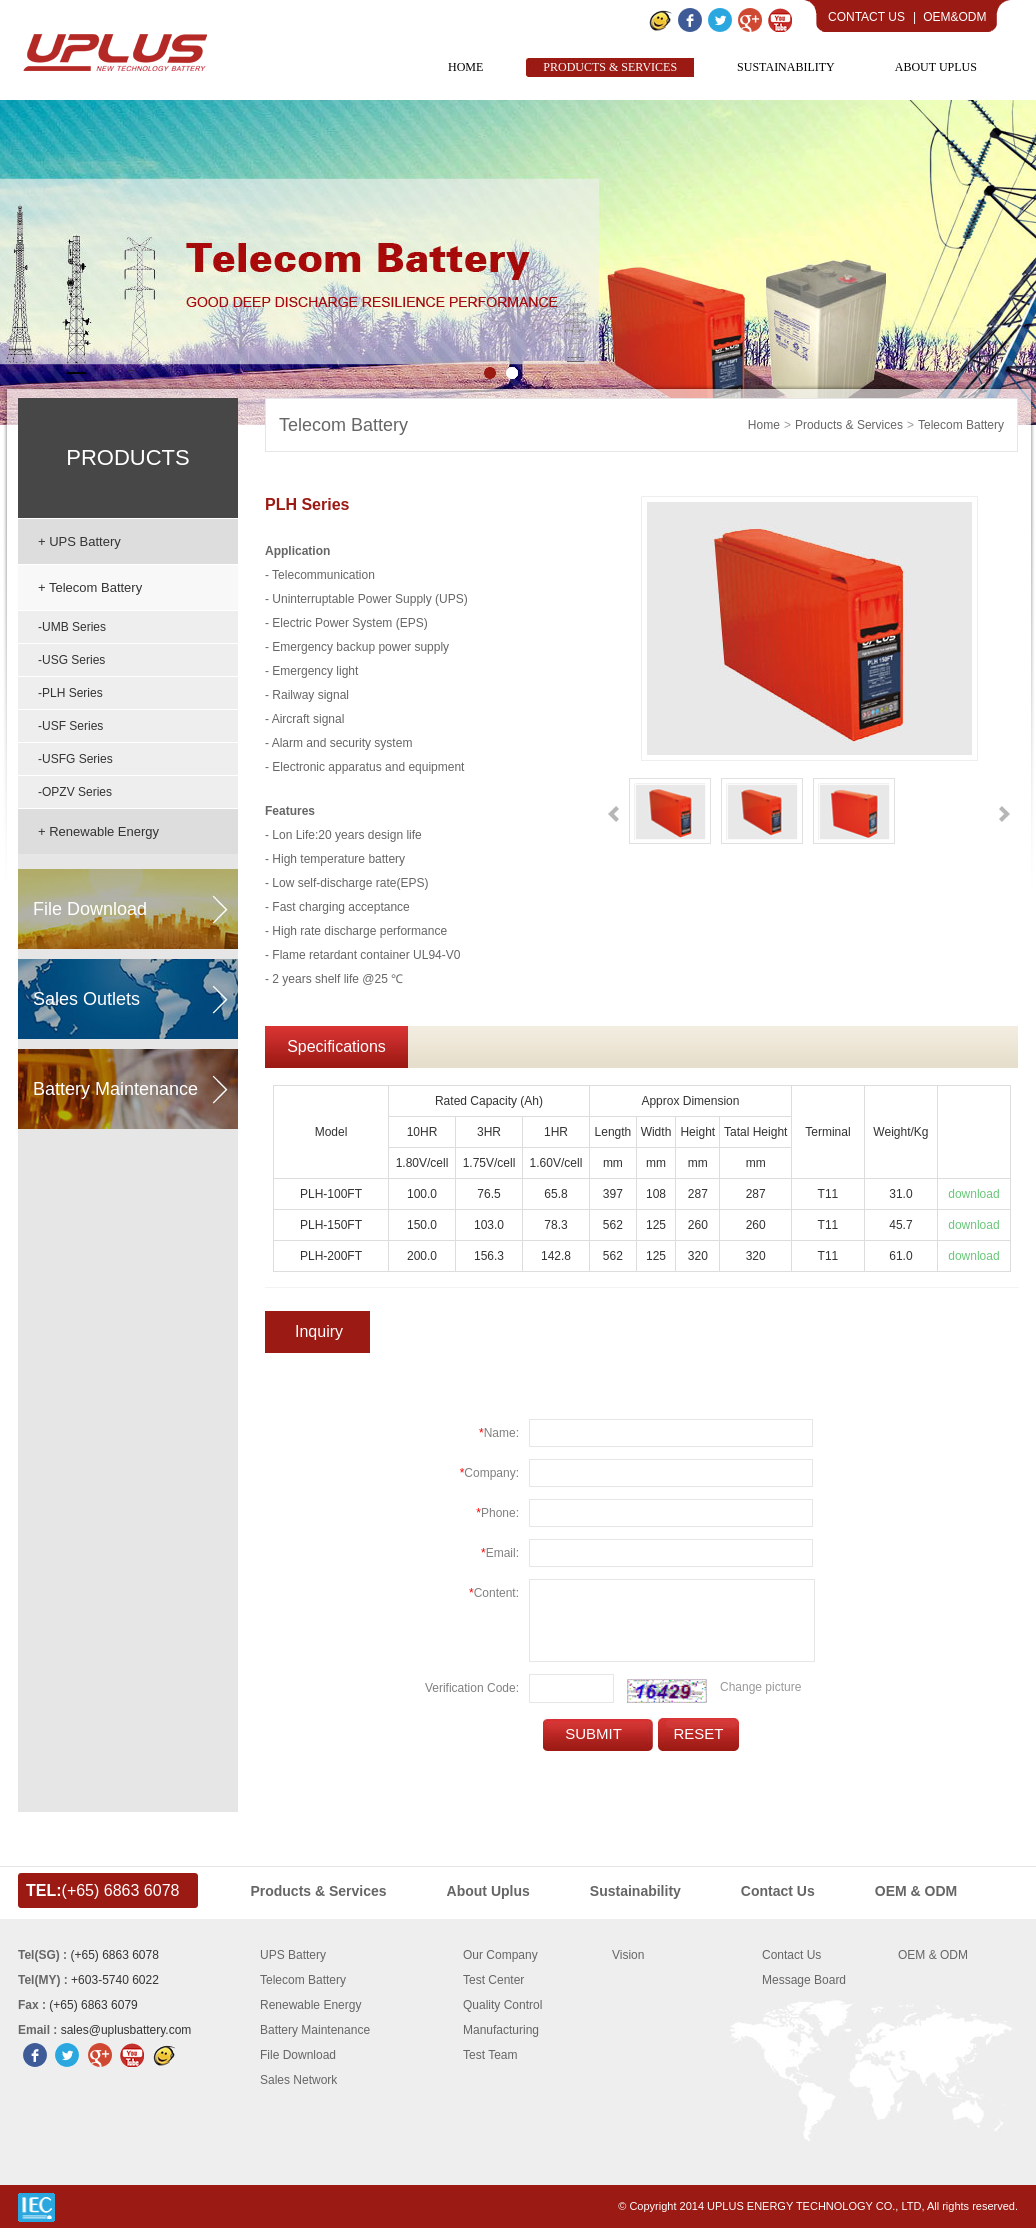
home (764, 425)
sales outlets (86, 999)
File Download (298, 2055)
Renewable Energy (310, 2005)
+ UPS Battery (79, 541)
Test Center (493, 1980)
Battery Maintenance (315, 2030)
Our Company (500, 1955)
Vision (628, 1955)
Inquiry (319, 1331)
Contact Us (866, 17)
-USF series (70, 726)
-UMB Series (72, 627)
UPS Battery (293, 1955)
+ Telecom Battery (90, 587)
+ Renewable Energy (98, 831)
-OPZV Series (75, 792)
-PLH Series (70, 693)
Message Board (804, 1980)
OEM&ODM (954, 17)
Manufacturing (501, 2030)
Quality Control (502, 2005)
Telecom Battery (343, 425)
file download (90, 909)
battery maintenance (115, 1089)
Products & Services (849, 425)
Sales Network (298, 2080)
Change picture (760, 1687)
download (973, 1194)
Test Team (490, 2055)
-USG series (71, 660)
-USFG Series (75, 759)
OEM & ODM (933, 1955)
